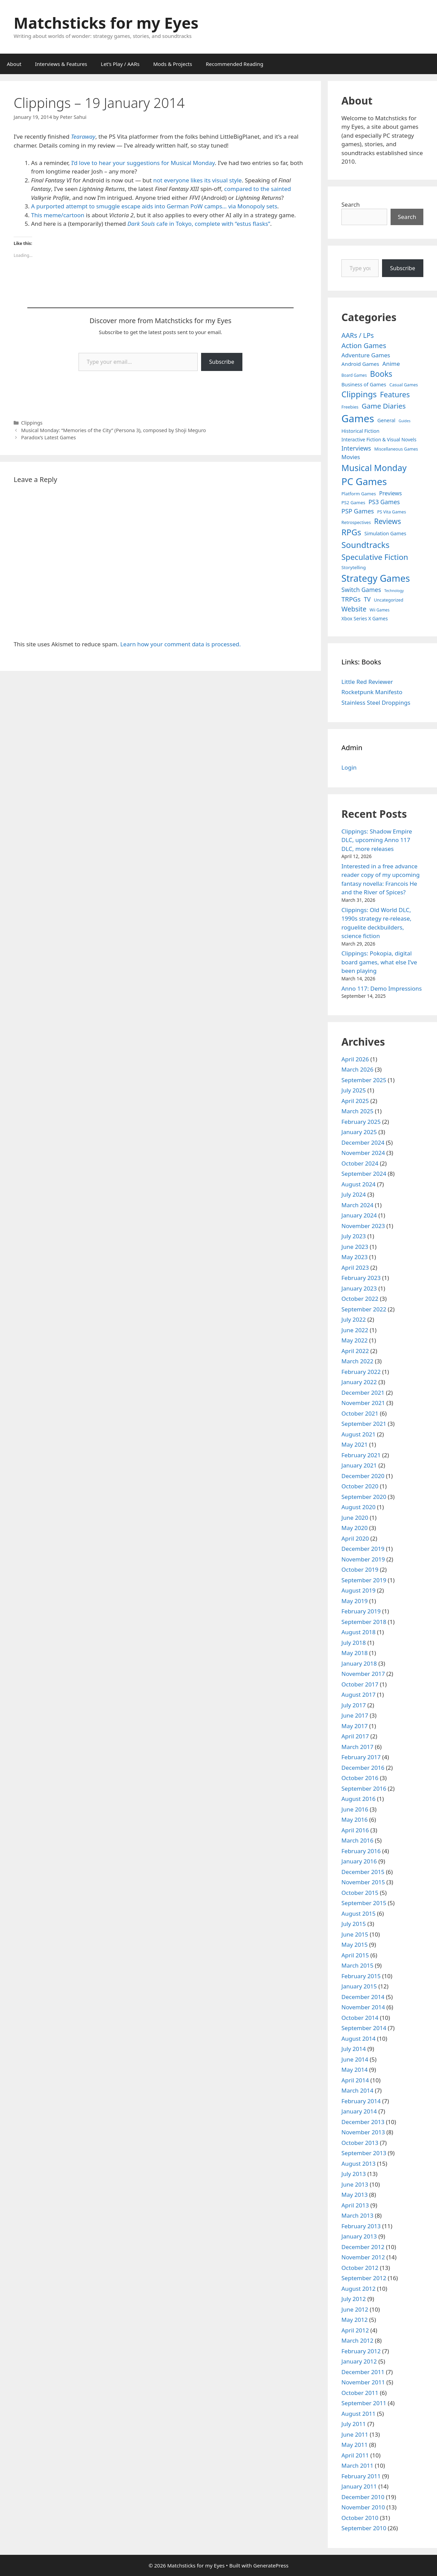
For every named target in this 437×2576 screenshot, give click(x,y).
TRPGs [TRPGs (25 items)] (351, 599)
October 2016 (359, 1778)
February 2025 (361, 1122)
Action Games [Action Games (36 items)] (363, 345)
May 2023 (354, 1257)
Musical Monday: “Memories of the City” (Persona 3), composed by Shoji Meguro (113, 430)
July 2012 (353, 2299)
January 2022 (359, 1382)
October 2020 (359, 1486)
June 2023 (354, 1247)
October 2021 (359, 1413)
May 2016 (354, 1819)
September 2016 (363, 1788)
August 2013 (358, 2163)
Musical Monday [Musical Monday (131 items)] (374, 467)
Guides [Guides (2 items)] (405, 420)
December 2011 (362, 2372)
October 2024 (359, 1163)
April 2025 (355, 1101)
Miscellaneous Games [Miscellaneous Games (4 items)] (396, 449)
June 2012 (354, 2309)
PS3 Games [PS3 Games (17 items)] (384, 502)
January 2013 (359, 2236)
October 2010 (359, 2518)
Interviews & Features (61, 63)
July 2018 (353, 1643)
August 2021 (358, 1434)
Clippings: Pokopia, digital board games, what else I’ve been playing (379, 962)
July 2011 (353, 2424)
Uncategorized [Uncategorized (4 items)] (388, 600)
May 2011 (354, 2445)
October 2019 (359, 1569)
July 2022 (353, 1319)
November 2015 (363, 1882)
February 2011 (361, 2476)
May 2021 (354, 1444)
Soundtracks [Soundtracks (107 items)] (365, 544)
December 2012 (362, 2247)
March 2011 (357, 2465)
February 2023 (361, 1278)
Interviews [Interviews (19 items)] (356, 448)
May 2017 (354, 1726)
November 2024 (363, 1153)
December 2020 (362, 1476)
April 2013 (355, 2205)
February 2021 (361, 1455)
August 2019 (358, 1590)
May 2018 (354, 1653)
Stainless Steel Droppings (375, 702)
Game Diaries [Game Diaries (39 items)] (384, 406)
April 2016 (355, 1830)
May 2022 (354, 1340)
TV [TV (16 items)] (367, 599)
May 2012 (354, 2320)
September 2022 (363, 1309)
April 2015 (355, 1955)
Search (350, 204)
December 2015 (362, 1872)
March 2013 (357, 2215)
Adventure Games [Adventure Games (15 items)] (365, 355)
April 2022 (355, 1351)
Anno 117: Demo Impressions (381, 988)
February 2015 (361, 1976)
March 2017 (357, 1747)
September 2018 (363, 1622)
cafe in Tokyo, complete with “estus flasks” (212, 224)
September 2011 (363, 2403)
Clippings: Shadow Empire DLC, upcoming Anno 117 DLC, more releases (376, 840)
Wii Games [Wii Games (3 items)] (380, 609)
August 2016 (358, 1799)
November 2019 (363, 1559)
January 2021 (359, 1465)
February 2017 (361, 1757)
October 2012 (359, 2268)
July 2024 (353, 1194)
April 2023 (355, 1267)
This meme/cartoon (57, 215)
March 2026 (357, 1069)
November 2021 (363, 1403)
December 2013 (362, 2122)
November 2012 (363, 2257)
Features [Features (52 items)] (395, 394)
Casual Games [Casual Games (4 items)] (404, 385)
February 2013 (361, 2226)
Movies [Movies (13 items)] (350, 457)
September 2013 (363, 2153)
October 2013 (359, 2143)
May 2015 (354, 1944)
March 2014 (357, 2090)
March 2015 (357, 1965)
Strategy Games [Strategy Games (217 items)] (375, 578)
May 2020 (354, 1528)
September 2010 (363, 2528)
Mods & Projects (172, 63)
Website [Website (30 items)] (353, 609)
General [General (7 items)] (386, 420)
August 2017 (358, 1694)
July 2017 (353, 1705)
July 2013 (353, 2174)
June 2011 (354, 2434)
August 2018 (358, 1632)
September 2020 (363, 1497)
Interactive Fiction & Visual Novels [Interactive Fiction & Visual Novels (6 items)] (379, 439)
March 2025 (357, 1111)
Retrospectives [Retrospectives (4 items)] (356, 522)
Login (349, 767)
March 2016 (357, 1840)
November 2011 (363, 2382)
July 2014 (353, 2049)
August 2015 (358, 1913)
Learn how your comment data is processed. (180, 644)
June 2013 (354, 2184)
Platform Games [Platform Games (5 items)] (358, 494)
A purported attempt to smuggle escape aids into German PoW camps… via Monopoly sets (154, 206)
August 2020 (358, 1507)
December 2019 (362, 1549)
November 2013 (363, 2132)
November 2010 (363, 2507)
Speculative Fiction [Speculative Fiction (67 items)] (374, 557)
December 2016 (362, 1768)
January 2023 (359, 1288)
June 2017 (354, 1715)
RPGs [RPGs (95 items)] (351, 532)
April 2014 (355, 2080)
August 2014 (358, 2038)
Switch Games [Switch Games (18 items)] (361, 590)
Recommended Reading (234, 63)
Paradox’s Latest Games (48, 437)
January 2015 (359, 1986)
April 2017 (355, 1736)
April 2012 (355, 2330)
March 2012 (357, 2340)
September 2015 (363, 1903)
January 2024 (359, 1215)
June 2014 (354, 2059)
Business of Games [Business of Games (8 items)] (363, 384)
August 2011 (358, 2413)
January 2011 (359, 2486)
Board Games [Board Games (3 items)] (354, 375)
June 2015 (354, 1934)
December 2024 (362, 1142)
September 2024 (363, 1173)
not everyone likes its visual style (197, 180)
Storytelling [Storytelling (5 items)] (353, 567)
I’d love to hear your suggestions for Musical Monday (143, 163)
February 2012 (361, 2351)
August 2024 (358, 1184)
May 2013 (354, 2195)
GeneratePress (270, 2565)
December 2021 (362, 1392)
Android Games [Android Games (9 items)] (360, 363)
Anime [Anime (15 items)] (391, 364)
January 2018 (359, 1663)
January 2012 (359, 2361)
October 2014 (359, 2018)
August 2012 (358, 2288)
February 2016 (361, 1851)
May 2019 (354, 1601)
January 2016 (359, 1861)
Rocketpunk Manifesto (372, 692)
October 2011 (359, 2393)
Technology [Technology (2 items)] (394, 590)
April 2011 (355, 2455)
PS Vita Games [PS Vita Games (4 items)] (391, 512)
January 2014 (359, 2111)
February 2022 (361, 1372)
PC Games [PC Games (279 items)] (364, 481)
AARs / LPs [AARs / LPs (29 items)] (357, 335)
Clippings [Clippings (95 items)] (359, 394)
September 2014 (363, 2028)
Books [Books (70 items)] (381, 374)
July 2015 (353, 1924)
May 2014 (354, 2070)
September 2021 (363, 1424)
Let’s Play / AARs (120, 63)
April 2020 (355, 1538)
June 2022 (354, 1330)
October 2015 (359, 1893)
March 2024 (357, 1205)
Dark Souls (141, 224)
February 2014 (361, 2101)
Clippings (32, 422)
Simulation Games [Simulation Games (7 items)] (385, 533)
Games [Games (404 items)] (357, 418)
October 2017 (359, 1684)
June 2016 (354, 1809)
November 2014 (363, 2007)
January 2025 (359, 1132)
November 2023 (363, 1226)
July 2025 (353, 1090)
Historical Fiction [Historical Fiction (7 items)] (360, 431)
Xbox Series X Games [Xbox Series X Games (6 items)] (364, 618)
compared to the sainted (257, 189)
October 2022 (359, 1299)
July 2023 (353, 1236)
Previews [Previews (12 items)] (390, 493)
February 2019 (361, 1611)
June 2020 (354, 1517)
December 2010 (362, 2497)
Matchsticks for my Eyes (106, 22)
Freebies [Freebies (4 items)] (349, 407)
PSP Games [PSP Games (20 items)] (357, 511)
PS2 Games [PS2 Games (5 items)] (353, 502)
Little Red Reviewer (367, 682)
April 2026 (355, 1059)
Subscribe (221, 362)
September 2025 (363, 1080)
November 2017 (363, 1674)
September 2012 (363, 2278)
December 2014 (362, 1997)
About (14, 63)
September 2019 (363, 1580)
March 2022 (357, 1361)
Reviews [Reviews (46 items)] (387, 521)
